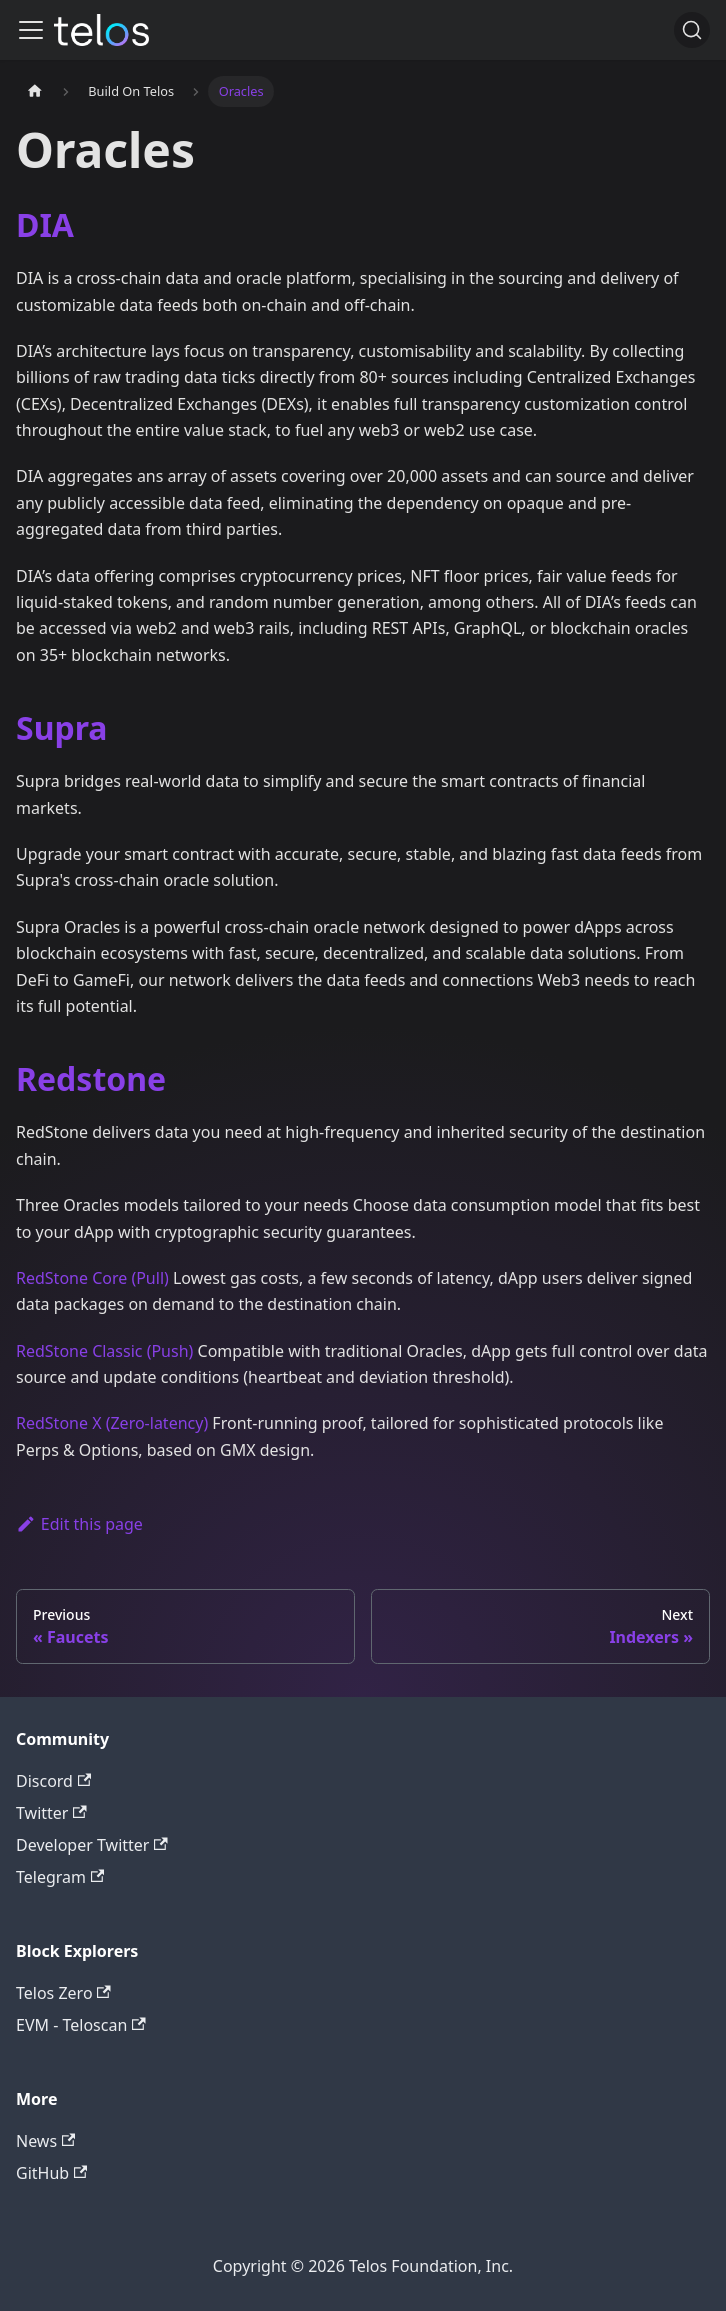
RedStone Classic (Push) (104, 1351)
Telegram (60, 1877)
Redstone (91, 1078)
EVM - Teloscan (81, 2025)
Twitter (51, 1813)
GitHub (51, 2173)
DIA (45, 224)
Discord (53, 1781)
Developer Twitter (92, 1845)
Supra (62, 727)
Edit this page (79, 1524)
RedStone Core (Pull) (92, 1278)
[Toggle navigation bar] (31, 30)
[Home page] (35, 91)
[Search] (692, 30)
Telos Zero (63, 1993)
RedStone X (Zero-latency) (112, 1423)
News (45, 2141)
